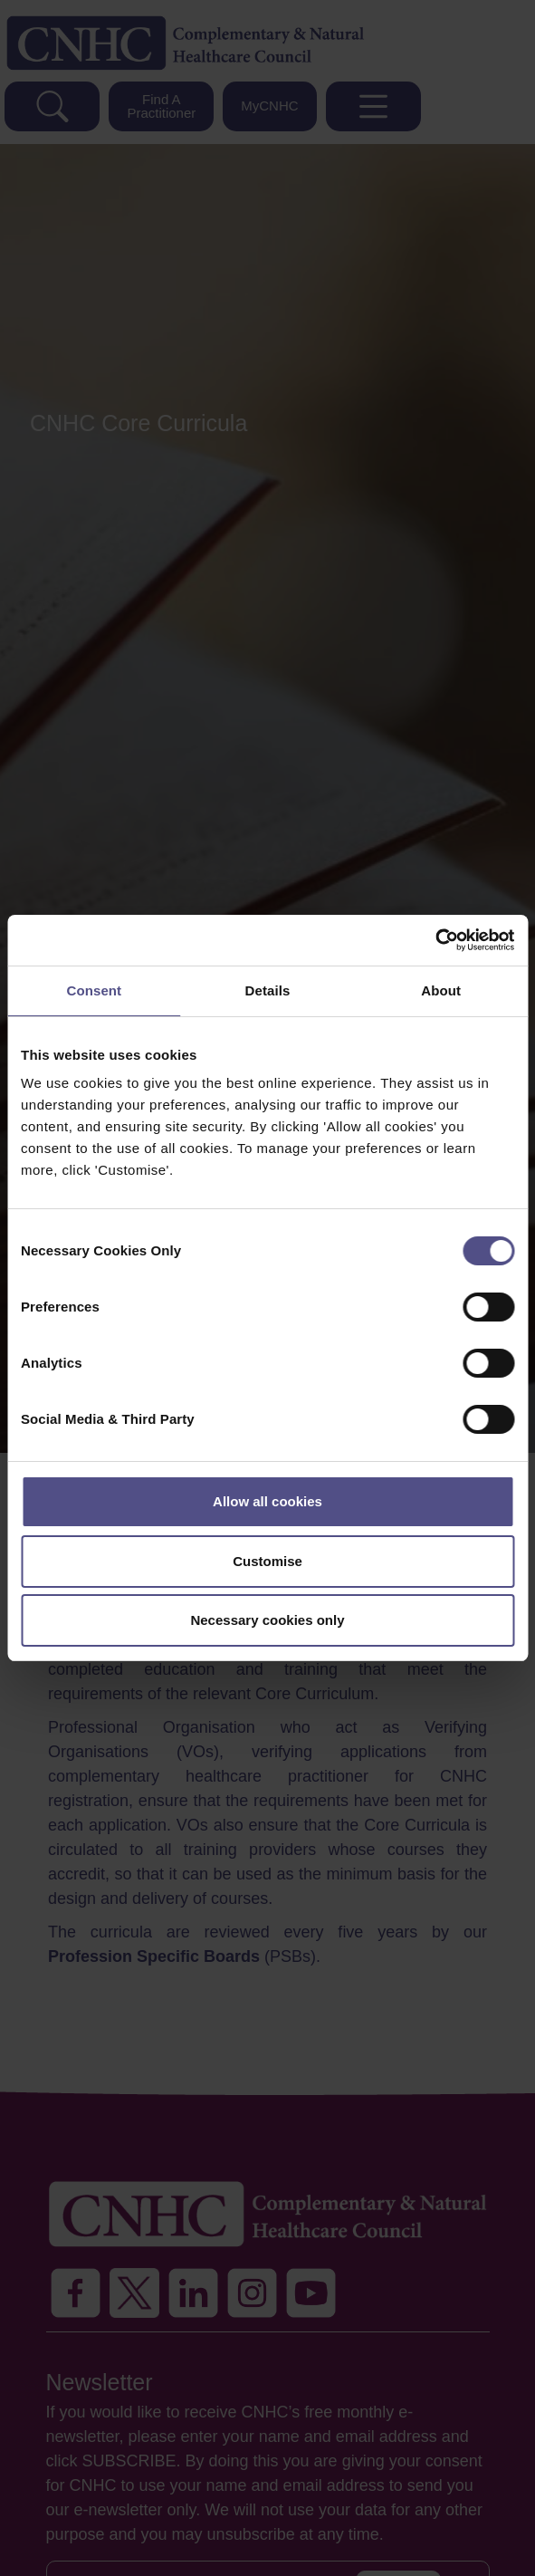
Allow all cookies (267, 1501)
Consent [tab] (93, 990)
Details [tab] (268, 990)
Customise (267, 1561)
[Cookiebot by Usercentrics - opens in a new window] (435, 940)
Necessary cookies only (267, 1620)
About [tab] (441, 990)
